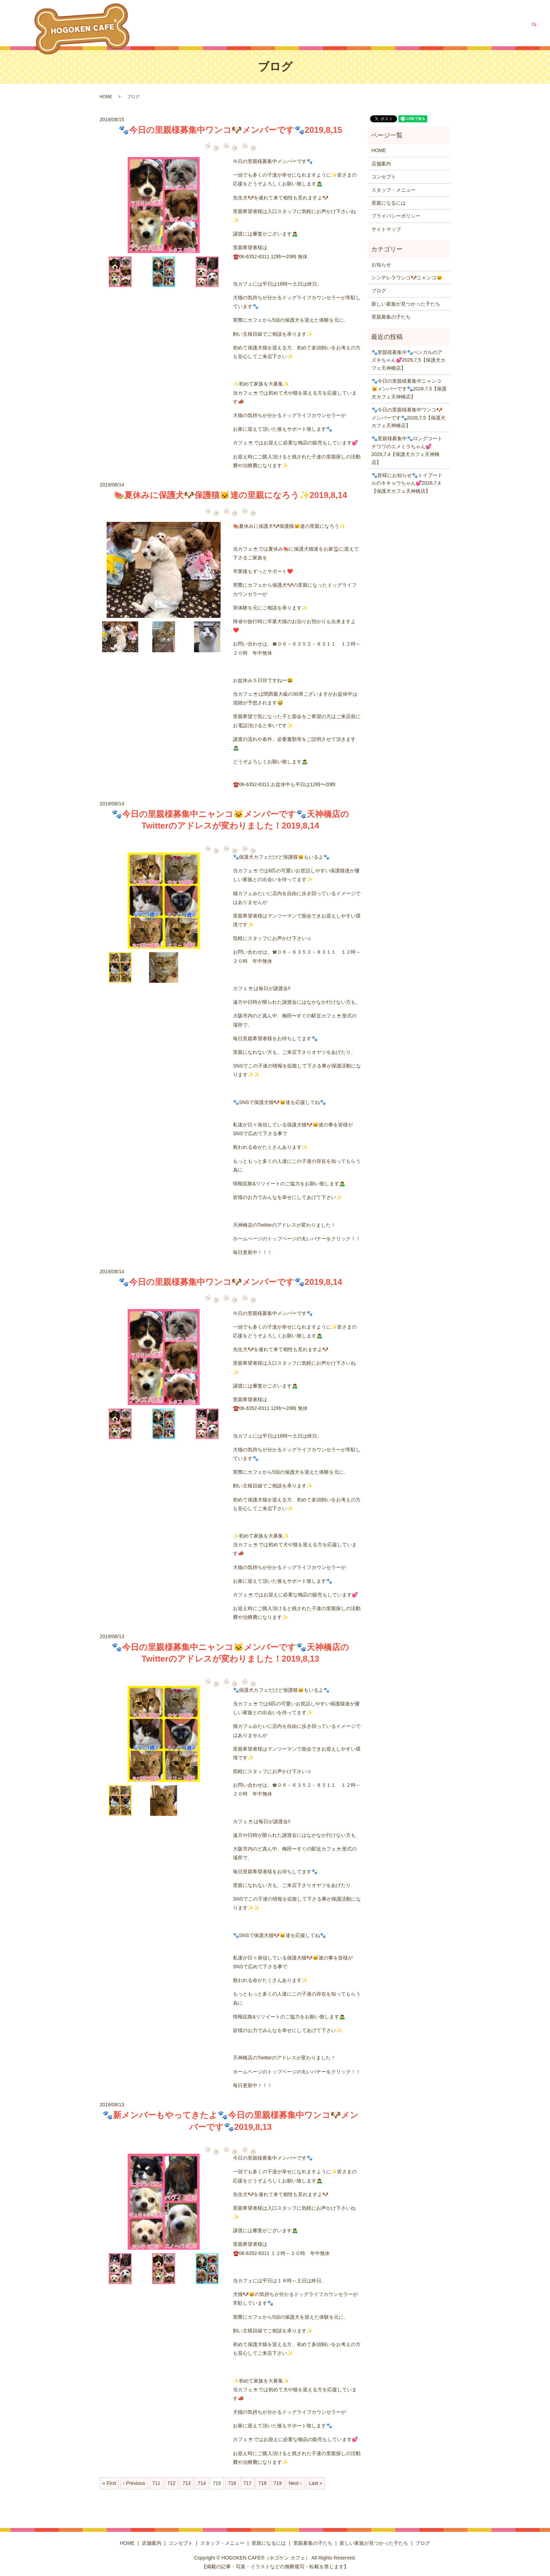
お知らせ (381, 264)
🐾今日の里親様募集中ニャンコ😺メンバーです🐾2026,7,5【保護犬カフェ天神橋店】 (409, 389)
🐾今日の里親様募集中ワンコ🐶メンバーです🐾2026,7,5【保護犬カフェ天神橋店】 (408, 417)
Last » (315, 2483)
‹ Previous (134, 2483)
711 (156, 2483)
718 (262, 2483)
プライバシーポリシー (396, 216)
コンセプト (285, 26)
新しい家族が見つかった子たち (469, 26)
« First (109, 2483)
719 (278, 2483)
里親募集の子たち (410, 26)
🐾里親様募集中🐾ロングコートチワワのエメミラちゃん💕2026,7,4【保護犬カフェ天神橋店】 (406, 450)
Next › (295, 2483)
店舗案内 (258, 26)
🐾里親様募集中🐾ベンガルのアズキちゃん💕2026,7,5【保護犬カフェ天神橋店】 (408, 360)
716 (232, 2483)
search (534, 26)
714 (201, 2483)
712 (171, 2483)
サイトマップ (386, 229)
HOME (236, 26)
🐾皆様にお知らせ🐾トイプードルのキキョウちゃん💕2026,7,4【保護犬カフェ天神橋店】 (406, 483)
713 (186, 2483)
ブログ (516, 26)
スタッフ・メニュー (325, 26)
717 (247, 2483)
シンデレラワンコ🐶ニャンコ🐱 (406, 277)
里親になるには (369, 26)
